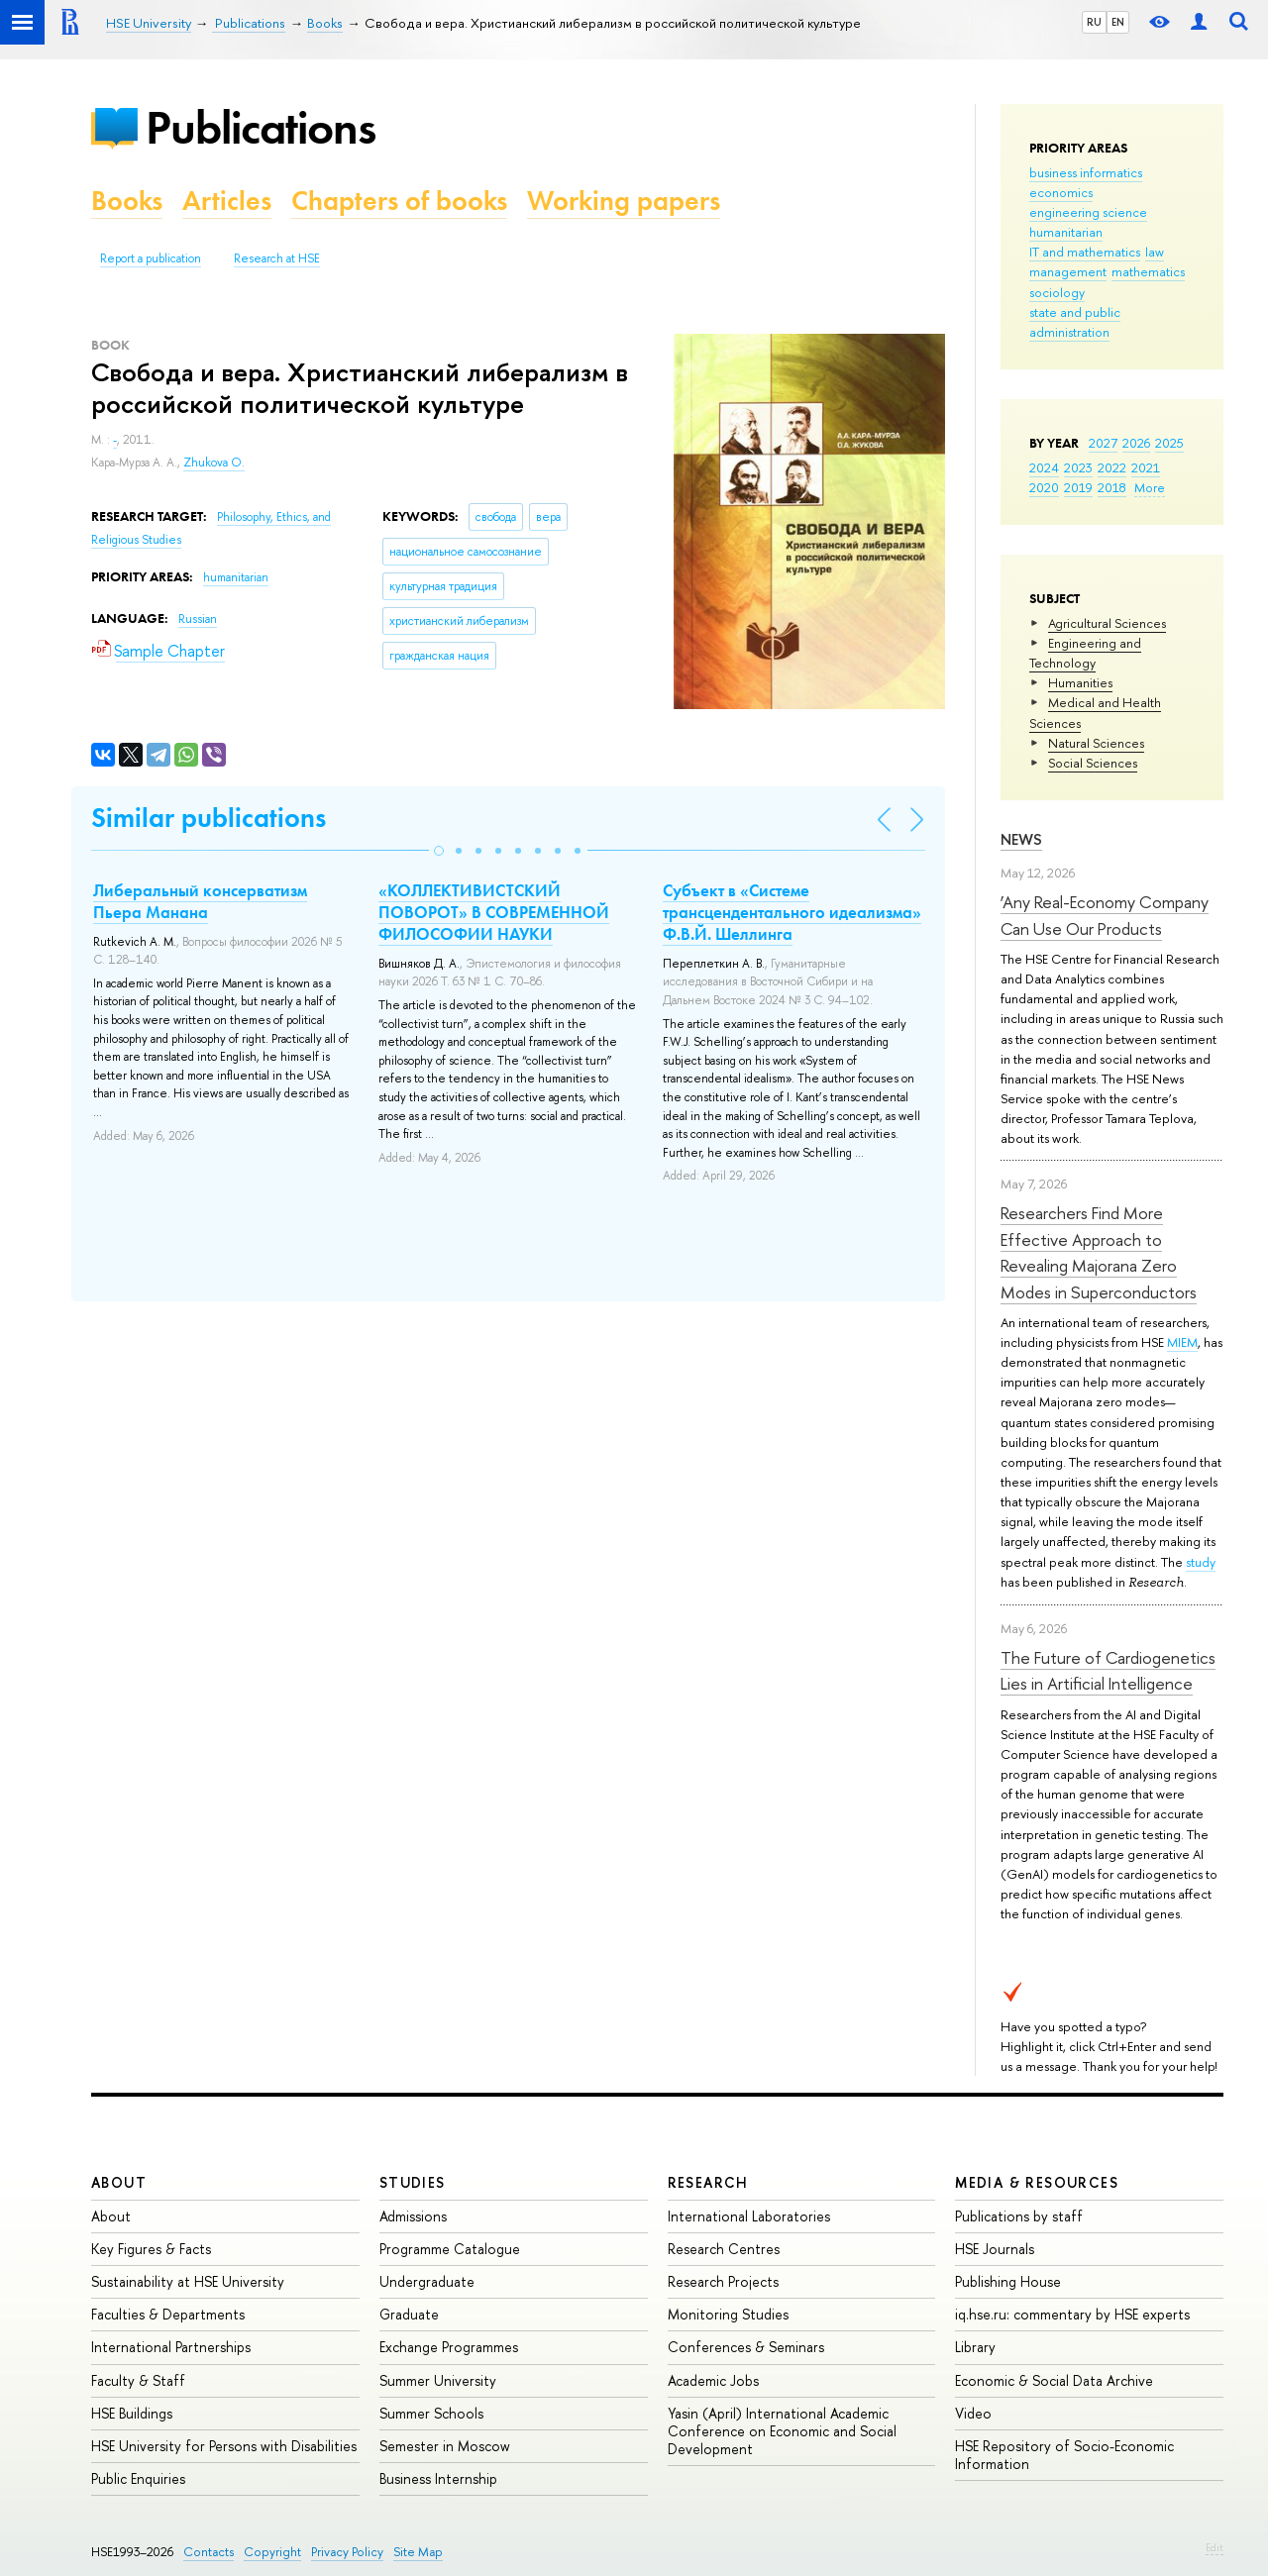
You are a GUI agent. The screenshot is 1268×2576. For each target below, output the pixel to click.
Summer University (437, 2380)
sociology (1057, 292)
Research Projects (723, 2281)
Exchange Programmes (448, 2346)
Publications (260, 127)
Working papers (623, 200)
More (1149, 487)
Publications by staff (1019, 2216)
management (1068, 271)
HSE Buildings (131, 2413)
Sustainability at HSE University (187, 2281)
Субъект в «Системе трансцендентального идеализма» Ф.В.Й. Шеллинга (792, 912)
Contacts (208, 2551)
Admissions (413, 2216)
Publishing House (1008, 2281)
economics (1061, 192)
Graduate (409, 2314)
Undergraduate (427, 2281)
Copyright (272, 2551)
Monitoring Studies (728, 2314)
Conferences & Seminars (746, 2346)
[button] (439, 851)
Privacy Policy (347, 2551)
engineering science (1088, 212)
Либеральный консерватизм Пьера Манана (200, 901)
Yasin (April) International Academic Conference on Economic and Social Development (782, 2431)
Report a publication (150, 258)
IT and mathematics (1084, 251)
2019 (1078, 487)
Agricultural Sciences (1107, 623)
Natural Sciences (1096, 743)
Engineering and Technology (1085, 652)
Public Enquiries (138, 2478)
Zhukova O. (214, 462)
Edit (1214, 2547)
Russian (197, 619)
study (1200, 1562)
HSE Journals (994, 2248)
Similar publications (208, 817)
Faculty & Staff (138, 2380)
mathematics (1148, 271)
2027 (1103, 443)
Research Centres (724, 2248)
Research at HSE (277, 258)
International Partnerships (171, 2346)
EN (1117, 22)
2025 (1169, 443)
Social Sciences (1092, 763)
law (1154, 251)
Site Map (418, 2551)
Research (708, 2182)
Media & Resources (1036, 2182)
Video (973, 2413)
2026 (1136, 443)
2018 (1112, 487)
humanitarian (1066, 232)
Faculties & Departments (168, 2314)
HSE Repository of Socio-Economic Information (1064, 2454)
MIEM (1182, 1342)
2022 (1112, 467)
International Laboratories (749, 2216)
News (1021, 839)
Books (126, 200)
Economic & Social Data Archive (1054, 2380)
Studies (412, 2182)
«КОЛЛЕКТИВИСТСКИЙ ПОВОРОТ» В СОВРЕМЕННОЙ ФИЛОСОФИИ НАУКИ (493, 912)
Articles (226, 200)
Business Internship (438, 2478)
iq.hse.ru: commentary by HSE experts (1072, 2314)
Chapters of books (399, 200)
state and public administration (1074, 322)
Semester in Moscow (444, 2445)
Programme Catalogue (449, 2248)
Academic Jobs (713, 2380)
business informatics (1085, 172)
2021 (1145, 467)
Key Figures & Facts (151, 2248)
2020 (1044, 487)
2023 (1078, 467)
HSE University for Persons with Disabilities (224, 2445)
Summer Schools (431, 2413)
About (119, 2182)
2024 (1044, 467)
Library (975, 2346)
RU (1094, 22)
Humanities (1080, 682)
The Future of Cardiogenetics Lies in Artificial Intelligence (1108, 1670)
